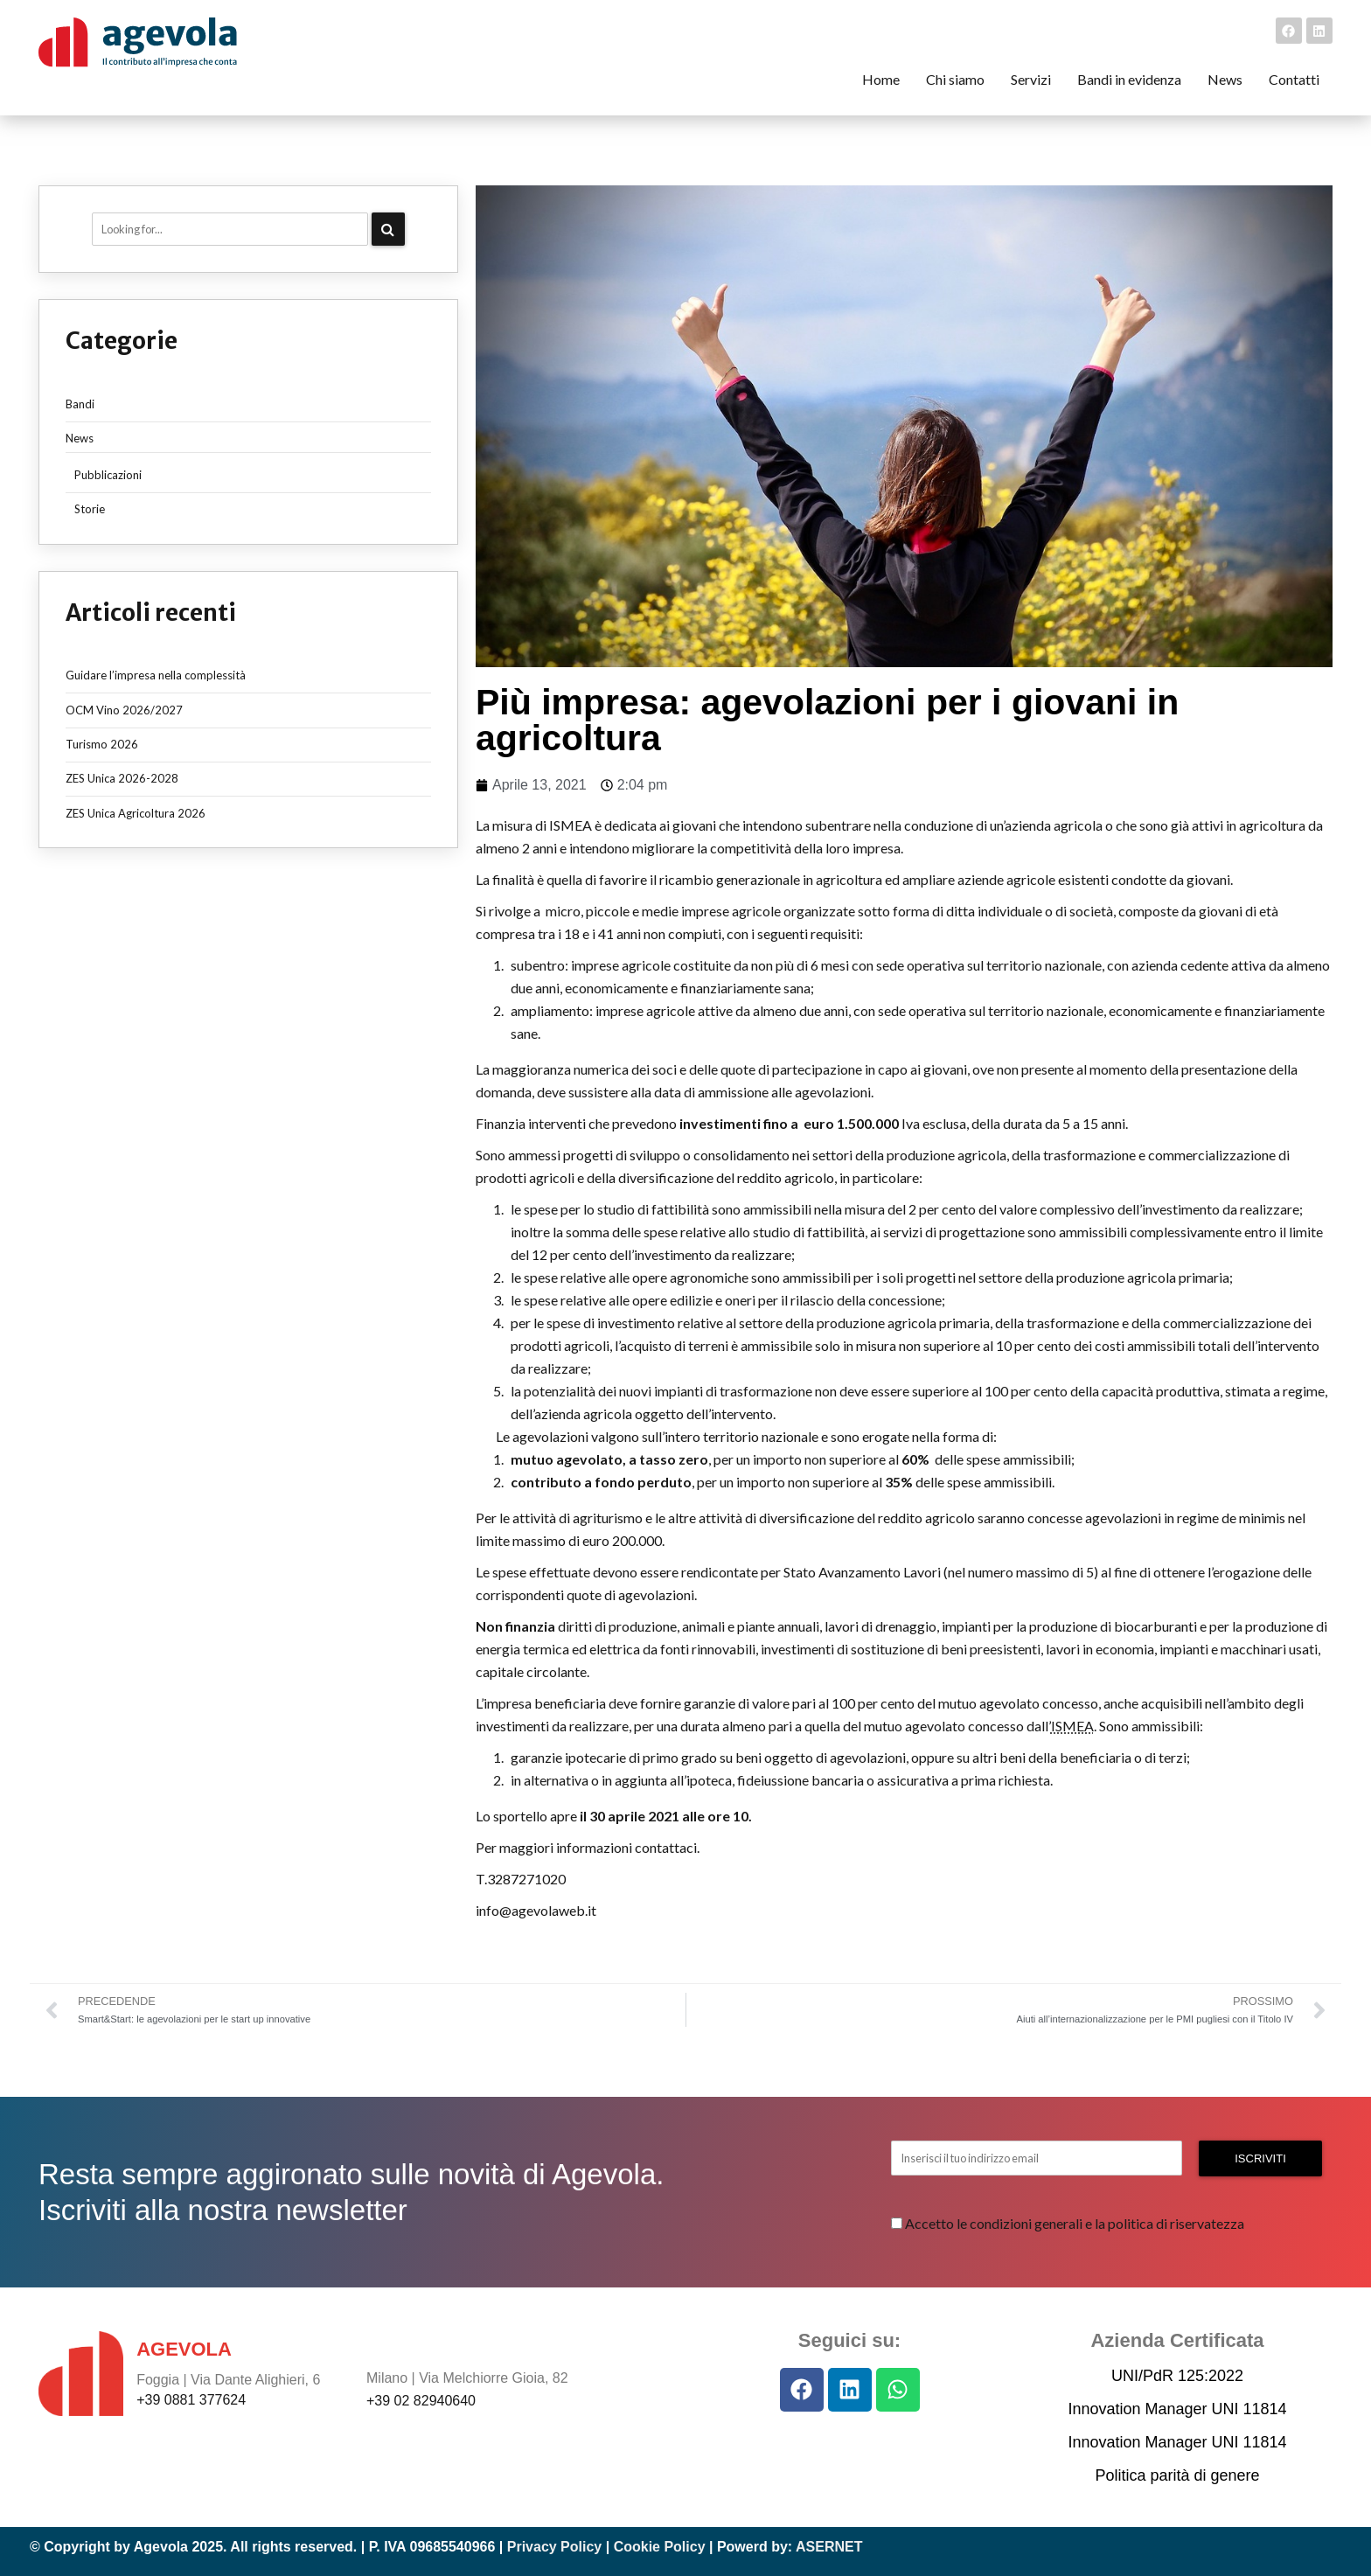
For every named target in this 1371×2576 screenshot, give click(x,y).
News (80, 438)
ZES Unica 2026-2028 (122, 778)
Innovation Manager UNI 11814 (1177, 2409)
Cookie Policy (660, 2546)
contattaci (666, 1847)
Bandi (80, 404)
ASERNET (829, 2546)
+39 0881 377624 (191, 2399)
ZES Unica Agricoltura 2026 (135, 813)
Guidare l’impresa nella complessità (156, 675)
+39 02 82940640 (421, 2400)
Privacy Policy (554, 2546)
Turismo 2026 (102, 744)
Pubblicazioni (108, 475)
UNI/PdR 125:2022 (1177, 2376)
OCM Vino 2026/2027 (124, 710)
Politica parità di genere (1177, 2475)
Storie (89, 509)
